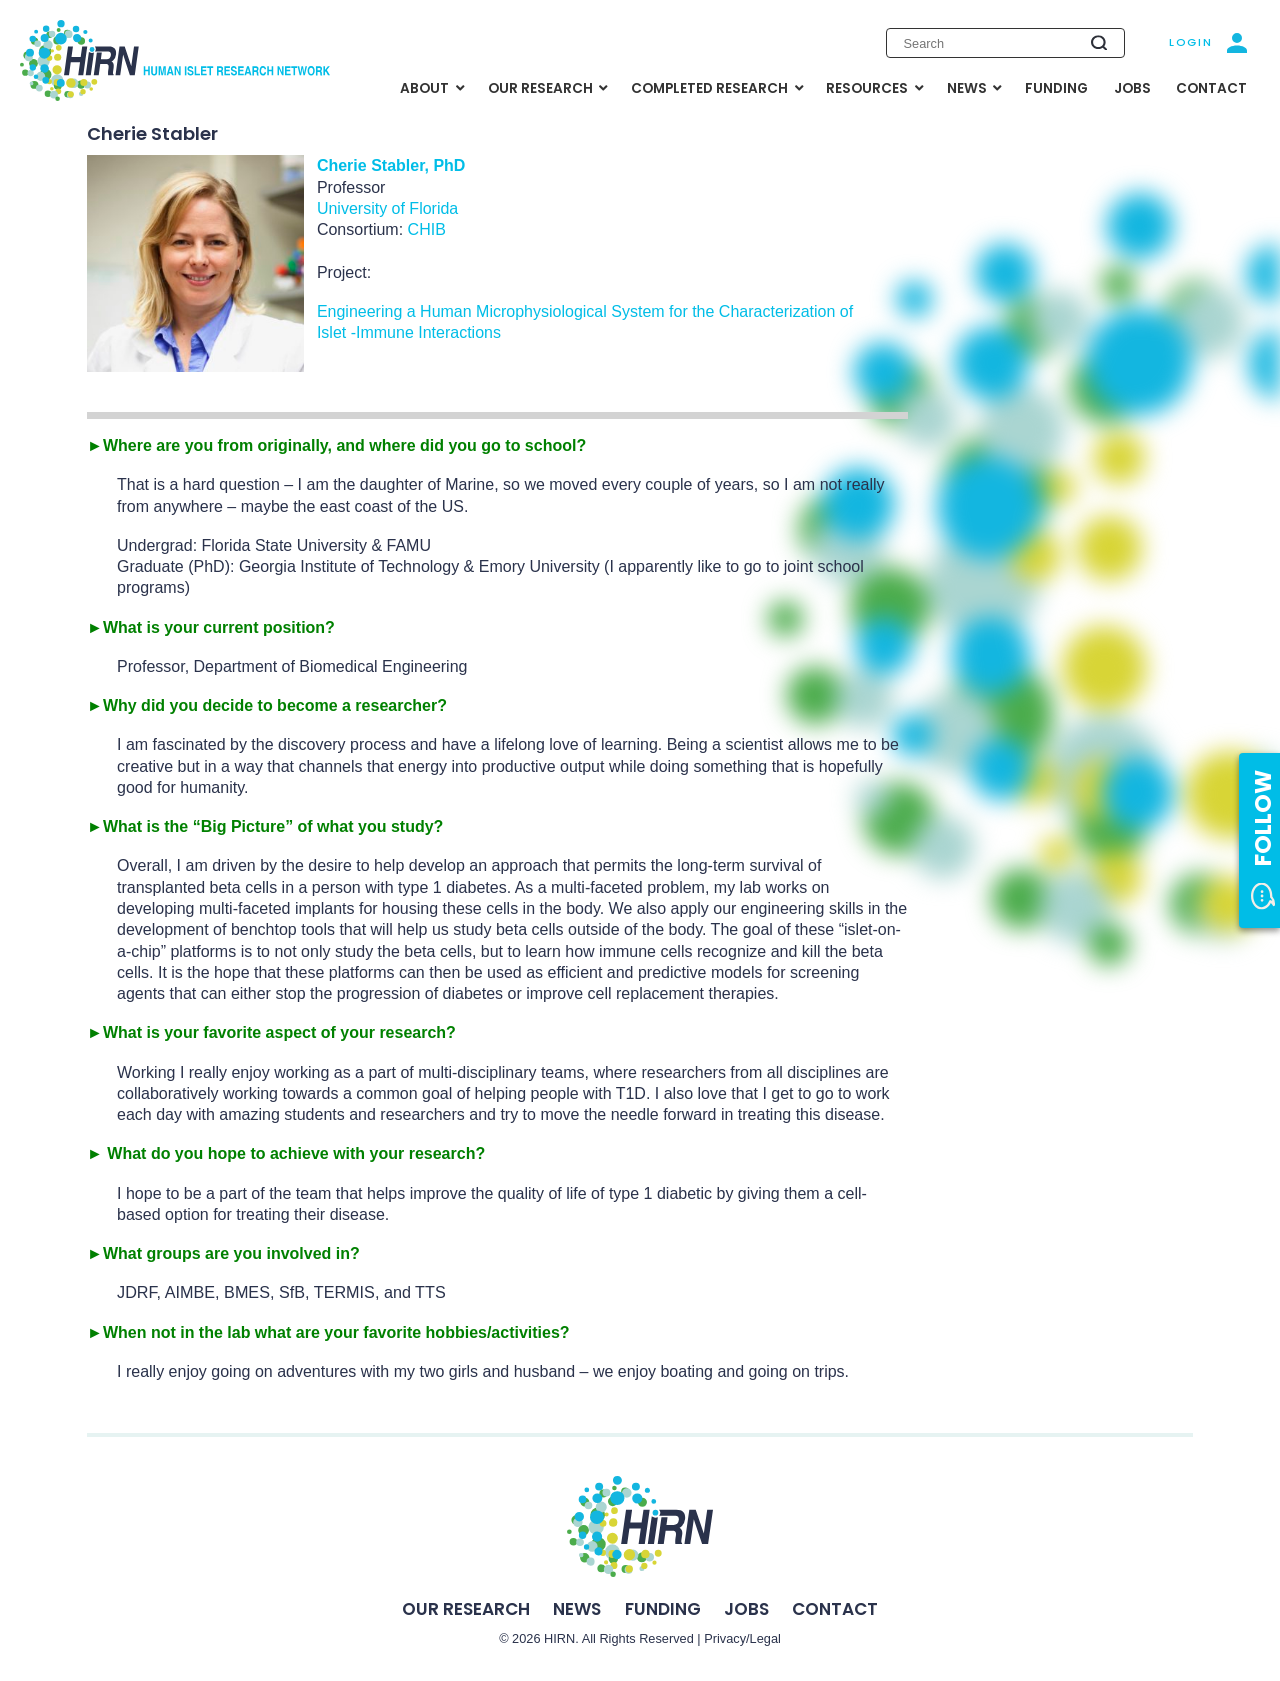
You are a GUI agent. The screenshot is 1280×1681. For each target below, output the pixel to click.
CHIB (429, 229)
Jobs (746, 1609)
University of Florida (387, 208)
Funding (663, 1609)
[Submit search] (1098, 42)
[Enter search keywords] (1005, 43)
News (577, 1609)
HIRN (559, 1638)
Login (1190, 42)
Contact (835, 1609)
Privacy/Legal (742, 1638)
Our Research (466, 1609)
